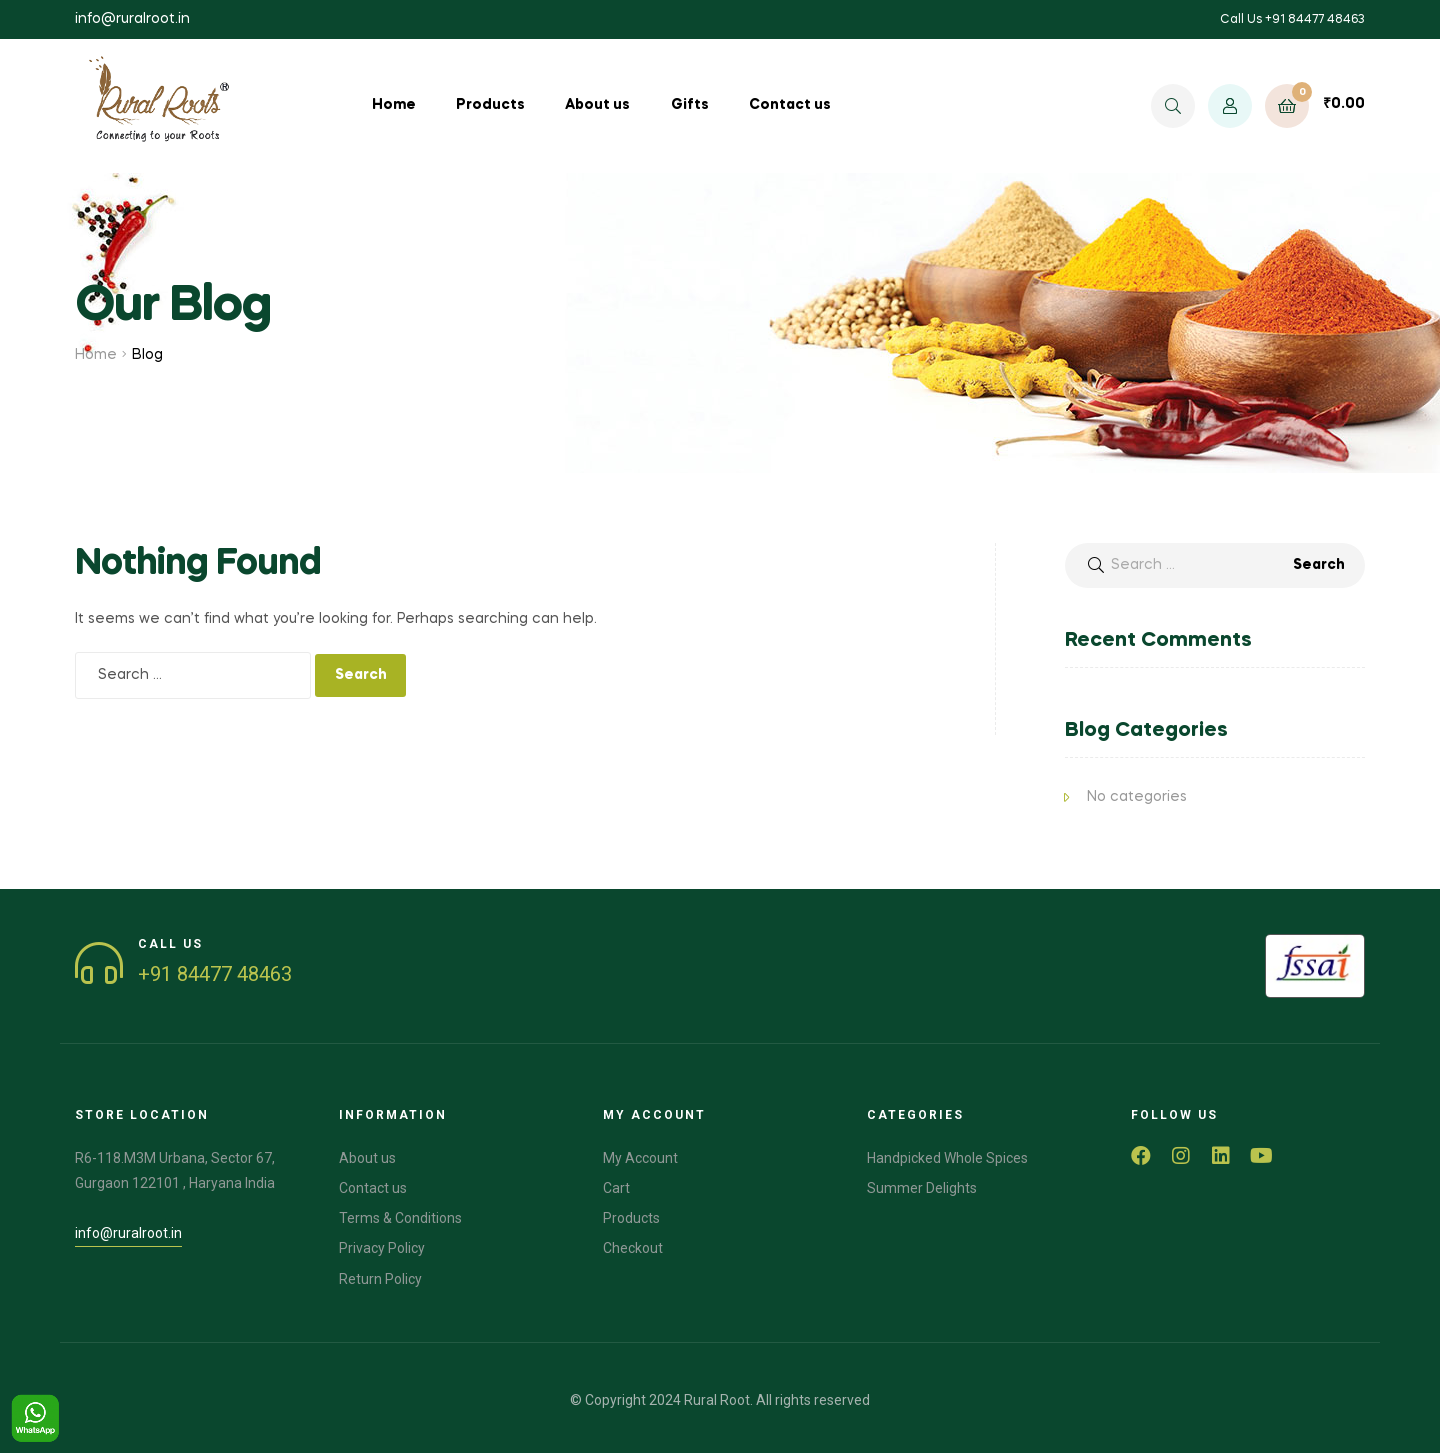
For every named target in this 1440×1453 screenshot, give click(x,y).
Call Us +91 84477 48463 (1292, 20)
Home (394, 105)
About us (597, 105)
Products (490, 105)
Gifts (690, 105)
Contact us (790, 105)
